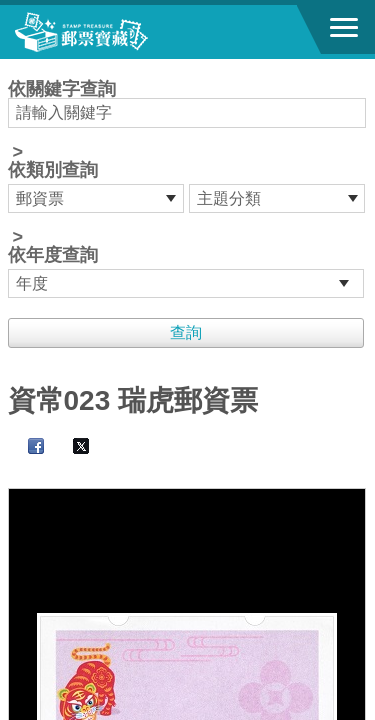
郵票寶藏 (125, 32)
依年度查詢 (53, 255)
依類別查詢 (53, 170)
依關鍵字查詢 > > (188, 189)
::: (14, 67)
